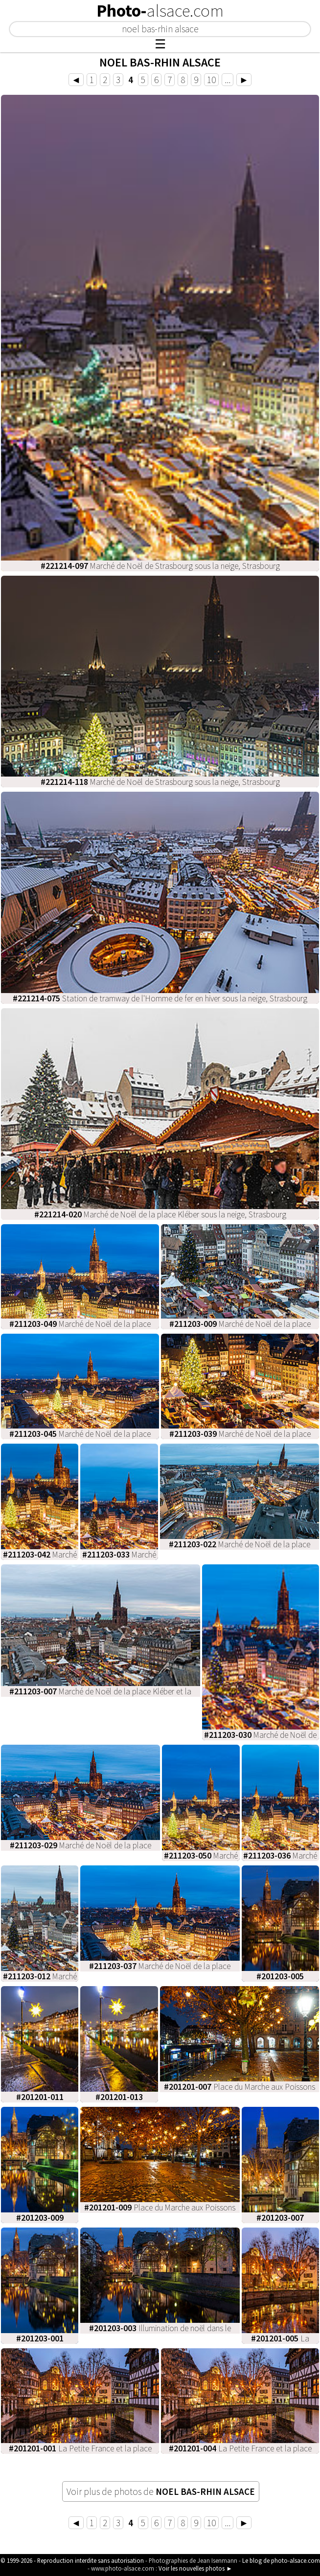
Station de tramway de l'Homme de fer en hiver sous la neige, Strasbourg (160, 998)
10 (211, 80)
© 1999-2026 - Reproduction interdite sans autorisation (72, 2560)
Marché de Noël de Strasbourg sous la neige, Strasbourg (160, 566)
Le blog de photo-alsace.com (281, 2560)
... (227, 80)
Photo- (160, 11)
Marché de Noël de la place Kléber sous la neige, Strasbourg (160, 1214)
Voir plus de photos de (161, 2491)
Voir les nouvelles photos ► (195, 2568)
